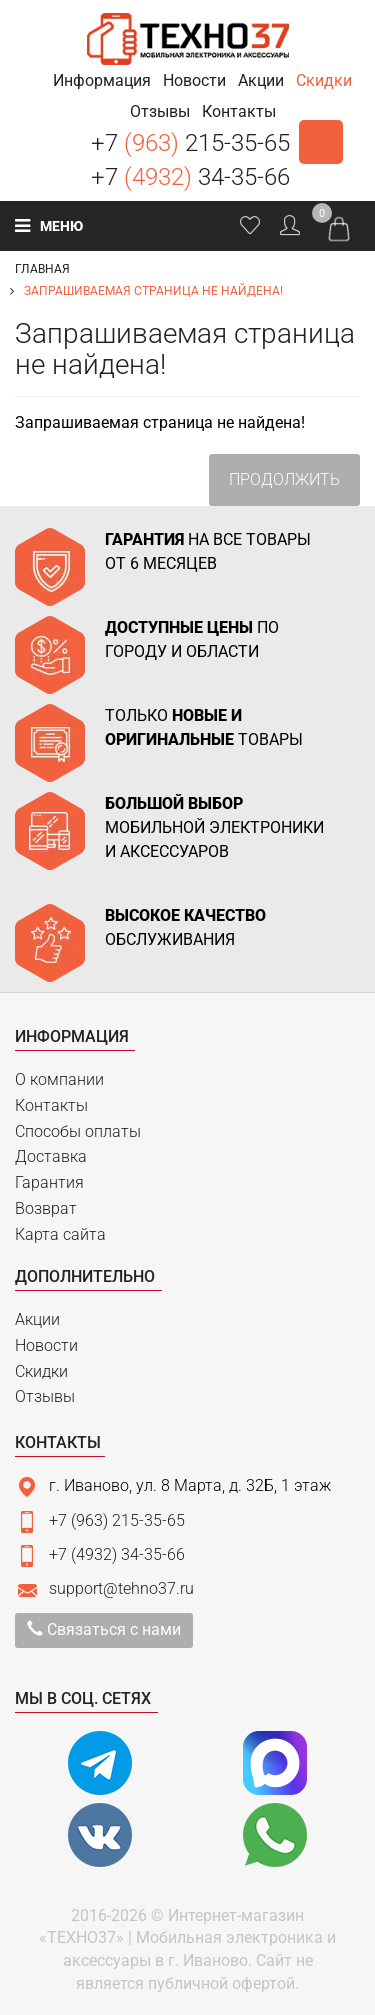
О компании (59, 1079)
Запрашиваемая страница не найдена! (153, 291)
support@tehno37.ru (121, 1588)
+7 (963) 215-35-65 (117, 1520)
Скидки (41, 1371)
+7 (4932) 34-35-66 (117, 1554)
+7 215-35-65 (190, 143)
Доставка (51, 1156)
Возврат (46, 1208)
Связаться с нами (104, 1629)
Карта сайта (60, 1234)
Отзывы (45, 1396)
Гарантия (49, 1182)
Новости (46, 1345)
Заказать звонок (321, 142)
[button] (102, 80)
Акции (37, 1319)
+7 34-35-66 (190, 177)
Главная (42, 269)
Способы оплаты (78, 1131)
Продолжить (284, 479)
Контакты (51, 1105)
